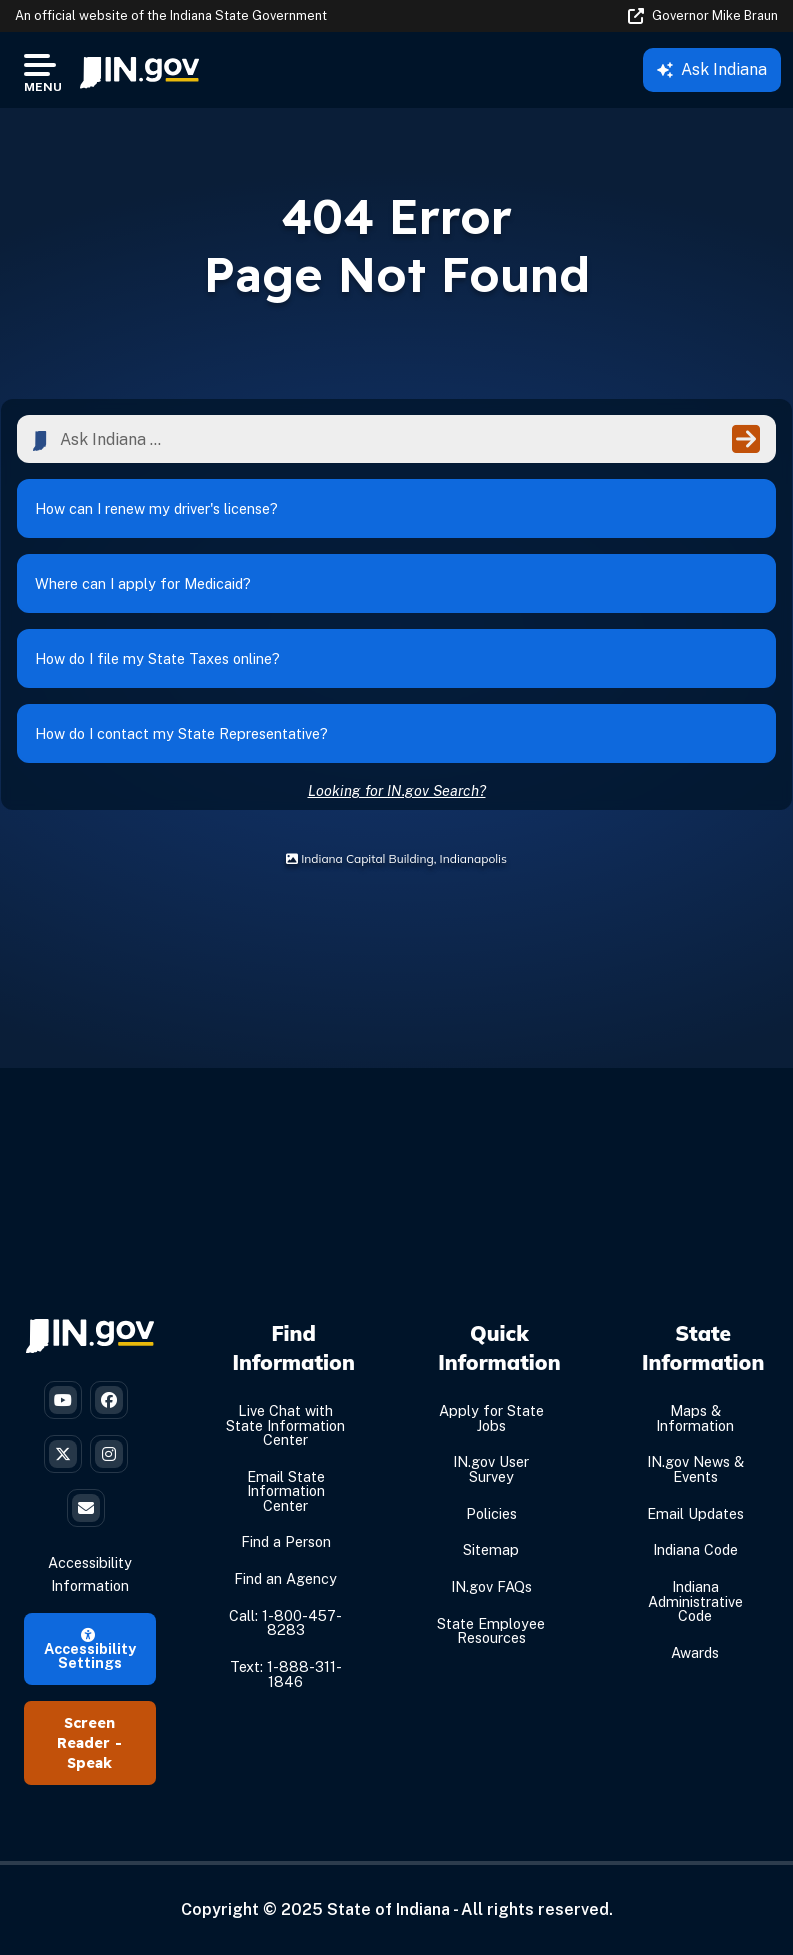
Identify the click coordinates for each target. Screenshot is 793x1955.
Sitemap (491, 1549)
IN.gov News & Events (695, 1468)
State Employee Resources (491, 1630)
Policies (491, 1513)
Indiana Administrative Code (695, 1601)
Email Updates (695, 1513)
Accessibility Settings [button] (90, 1650)
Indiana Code (695, 1549)
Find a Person (286, 1541)
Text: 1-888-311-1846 (286, 1673)
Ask (712, 69)
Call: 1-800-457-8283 (285, 1622)
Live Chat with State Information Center (285, 1425)
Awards (695, 1652)
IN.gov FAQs (491, 1586)
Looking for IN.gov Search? (397, 790)
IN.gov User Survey (491, 1468)
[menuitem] (139, 70)
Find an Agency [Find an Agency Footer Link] (285, 1578)
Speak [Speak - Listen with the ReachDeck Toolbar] (89, 1763)
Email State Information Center (286, 1491)
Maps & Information (695, 1417)
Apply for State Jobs (491, 1417)
